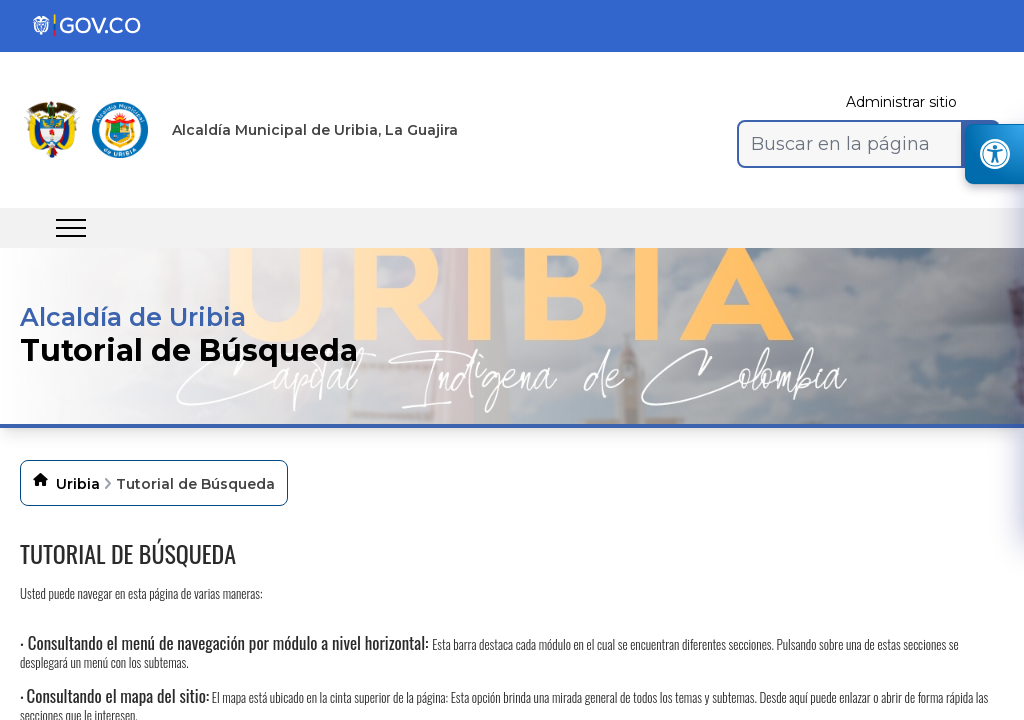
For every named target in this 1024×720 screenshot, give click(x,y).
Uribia (78, 484)
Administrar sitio (901, 102)
